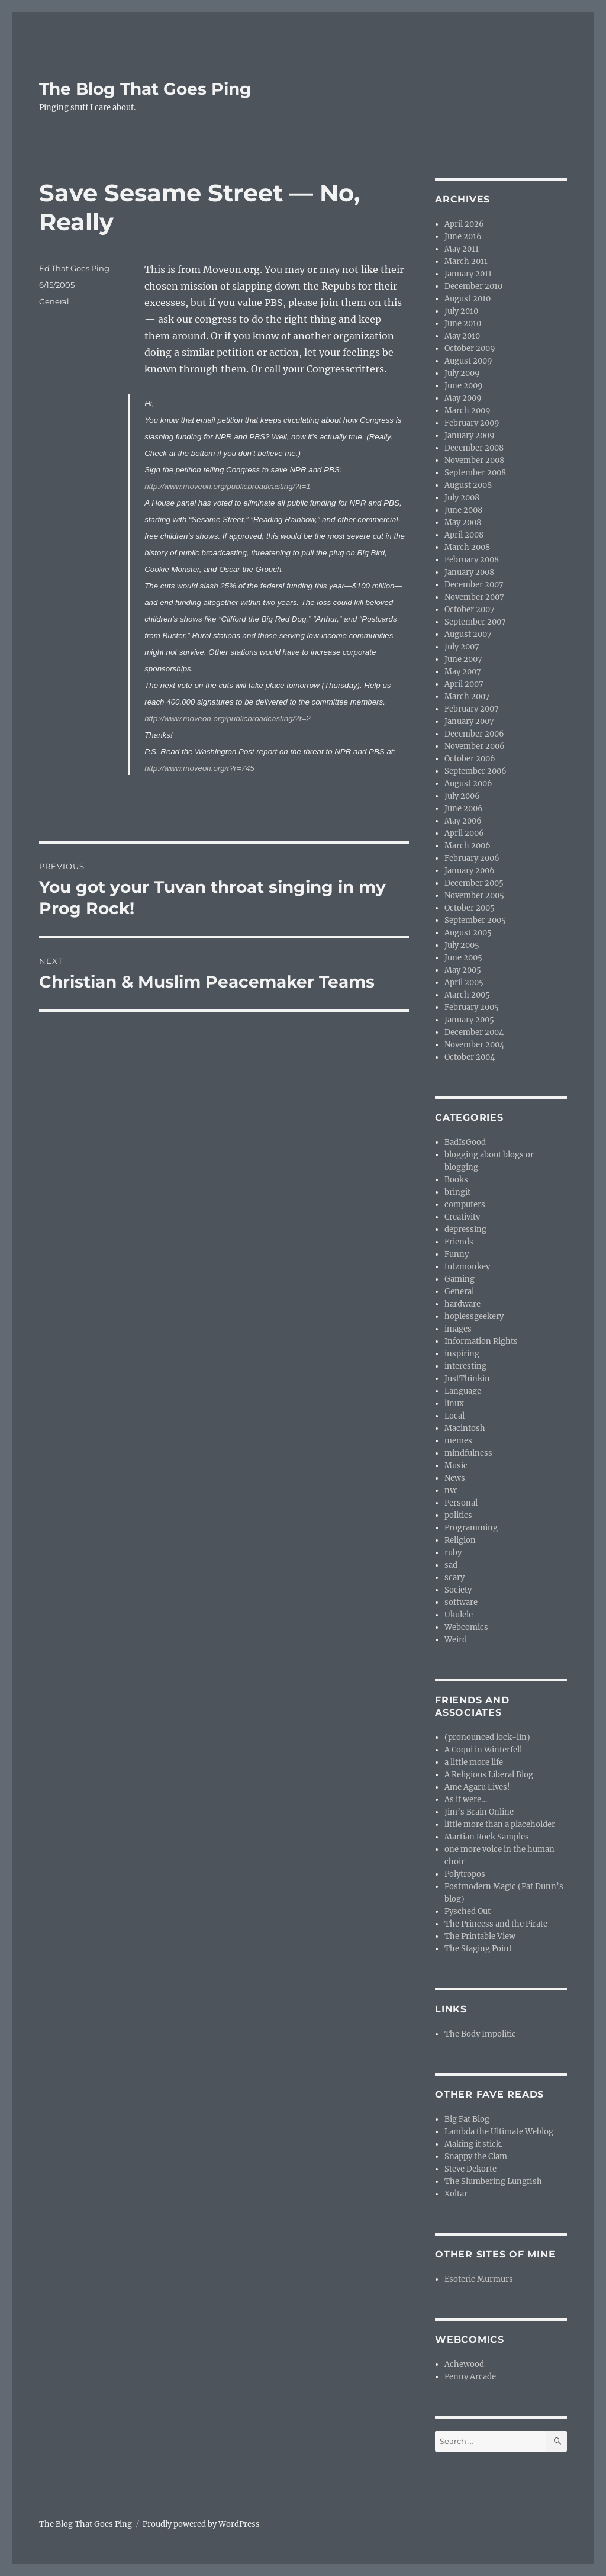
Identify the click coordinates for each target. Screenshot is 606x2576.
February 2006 (471, 858)
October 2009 (469, 348)
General (54, 301)
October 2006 (469, 759)
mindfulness (468, 1453)
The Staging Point (478, 1949)
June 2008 (463, 510)
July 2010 (461, 311)
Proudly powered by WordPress (201, 2524)
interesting (465, 1366)
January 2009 (469, 435)
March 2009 (467, 411)
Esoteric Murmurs (478, 2279)
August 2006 (468, 784)
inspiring (461, 1354)
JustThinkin (467, 1379)
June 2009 (463, 386)
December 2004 (474, 1032)
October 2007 (469, 609)
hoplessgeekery (474, 1316)
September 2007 (475, 622)
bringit (457, 1192)
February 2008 (471, 560)
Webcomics (466, 1627)
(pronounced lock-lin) (487, 1737)
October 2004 (469, 1057)
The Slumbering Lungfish (493, 2181)
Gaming (459, 1279)
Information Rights (481, 1341)
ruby (453, 1553)
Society (458, 1590)
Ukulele (458, 1615)
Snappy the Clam (475, 2157)
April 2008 (463, 535)
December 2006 (474, 734)
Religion (460, 1540)
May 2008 (462, 522)
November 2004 (474, 1045)
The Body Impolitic (480, 2034)
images (458, 1329)
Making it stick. (473, 2144)
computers (464, 1204)
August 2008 (468, 485)
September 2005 (475, 920)
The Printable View (479, 1936)
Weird (455, 1640)
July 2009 (462, 373)
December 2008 (474, 448)
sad (450, 1565)
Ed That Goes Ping (74, 268)
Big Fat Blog (466, 2119)
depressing (465, 1229)
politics (458, 1515)
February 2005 (471, 1007)
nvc (451, 1490)
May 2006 (463, 821)
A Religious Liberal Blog (488, 1775)
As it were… (465, 1799)
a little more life (473, 1762)
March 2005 (467, 995)
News (454, 1478)
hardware (462, 1304)
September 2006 (475, 771)
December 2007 (474, 585)
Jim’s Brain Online (479, 1812)
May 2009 (463, 398)
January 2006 (469, 871)
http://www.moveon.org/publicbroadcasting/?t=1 (227, 486)
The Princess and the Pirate (495, 1924)
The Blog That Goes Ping (145, 89)
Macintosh (464, 1428)
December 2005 (474, 883)
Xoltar (456, 2194)
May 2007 (462, 672)
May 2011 (461, 249)
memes (458, 1441)
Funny (456, 1254)
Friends (458, 1242)
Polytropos (464, 1874)
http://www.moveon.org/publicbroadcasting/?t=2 (227, 718)
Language (462, 1391)
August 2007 (468, 634)
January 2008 (469, 572)
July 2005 (461, 945)
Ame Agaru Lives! (477, 1787)
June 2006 (463, 808)
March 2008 (467, 547)
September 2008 (475, 473)
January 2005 (469, 1020)
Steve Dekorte (470, 2169)
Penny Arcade (470, 2377)
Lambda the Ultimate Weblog (498, 2132)
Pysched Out (467, 1911)
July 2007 (461, 647)
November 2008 (474, 460)
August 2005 (468, 933)
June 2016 (463, 236)
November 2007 (474, 597)
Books (456, 1180)
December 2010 (473, 286)
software (461, 1602)
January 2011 (468, 274)
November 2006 (474, 746)
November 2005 (474, 895)
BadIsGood (465, 1142)
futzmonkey (467, 1267)
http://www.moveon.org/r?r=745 (199, 768)
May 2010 (462, 336)
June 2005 (463, 958)
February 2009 (471, 423)
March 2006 (467, 846)
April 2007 (463, 684)
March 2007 (467, 697)
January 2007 (469, 721)
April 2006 (464, 833)
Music (456, 1466)
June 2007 (463, 659)
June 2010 (462, 324)
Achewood (464, 2364)
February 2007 (471, 709)
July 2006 (462, 796)
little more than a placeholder (499, 1824)
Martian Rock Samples (486, 1837)
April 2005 (463, 982)
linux (454, 1403)
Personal (461, 1503)
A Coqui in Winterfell (483, 1750)
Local (454, 1416)
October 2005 (469, 908)
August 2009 (468, 361)
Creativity (462, 1217)
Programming (471, 1528)
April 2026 (464, 224)
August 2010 (467, 299)
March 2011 (466, 261)
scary (454, 1577)
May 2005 (462, 970)
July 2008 (461, 498)
